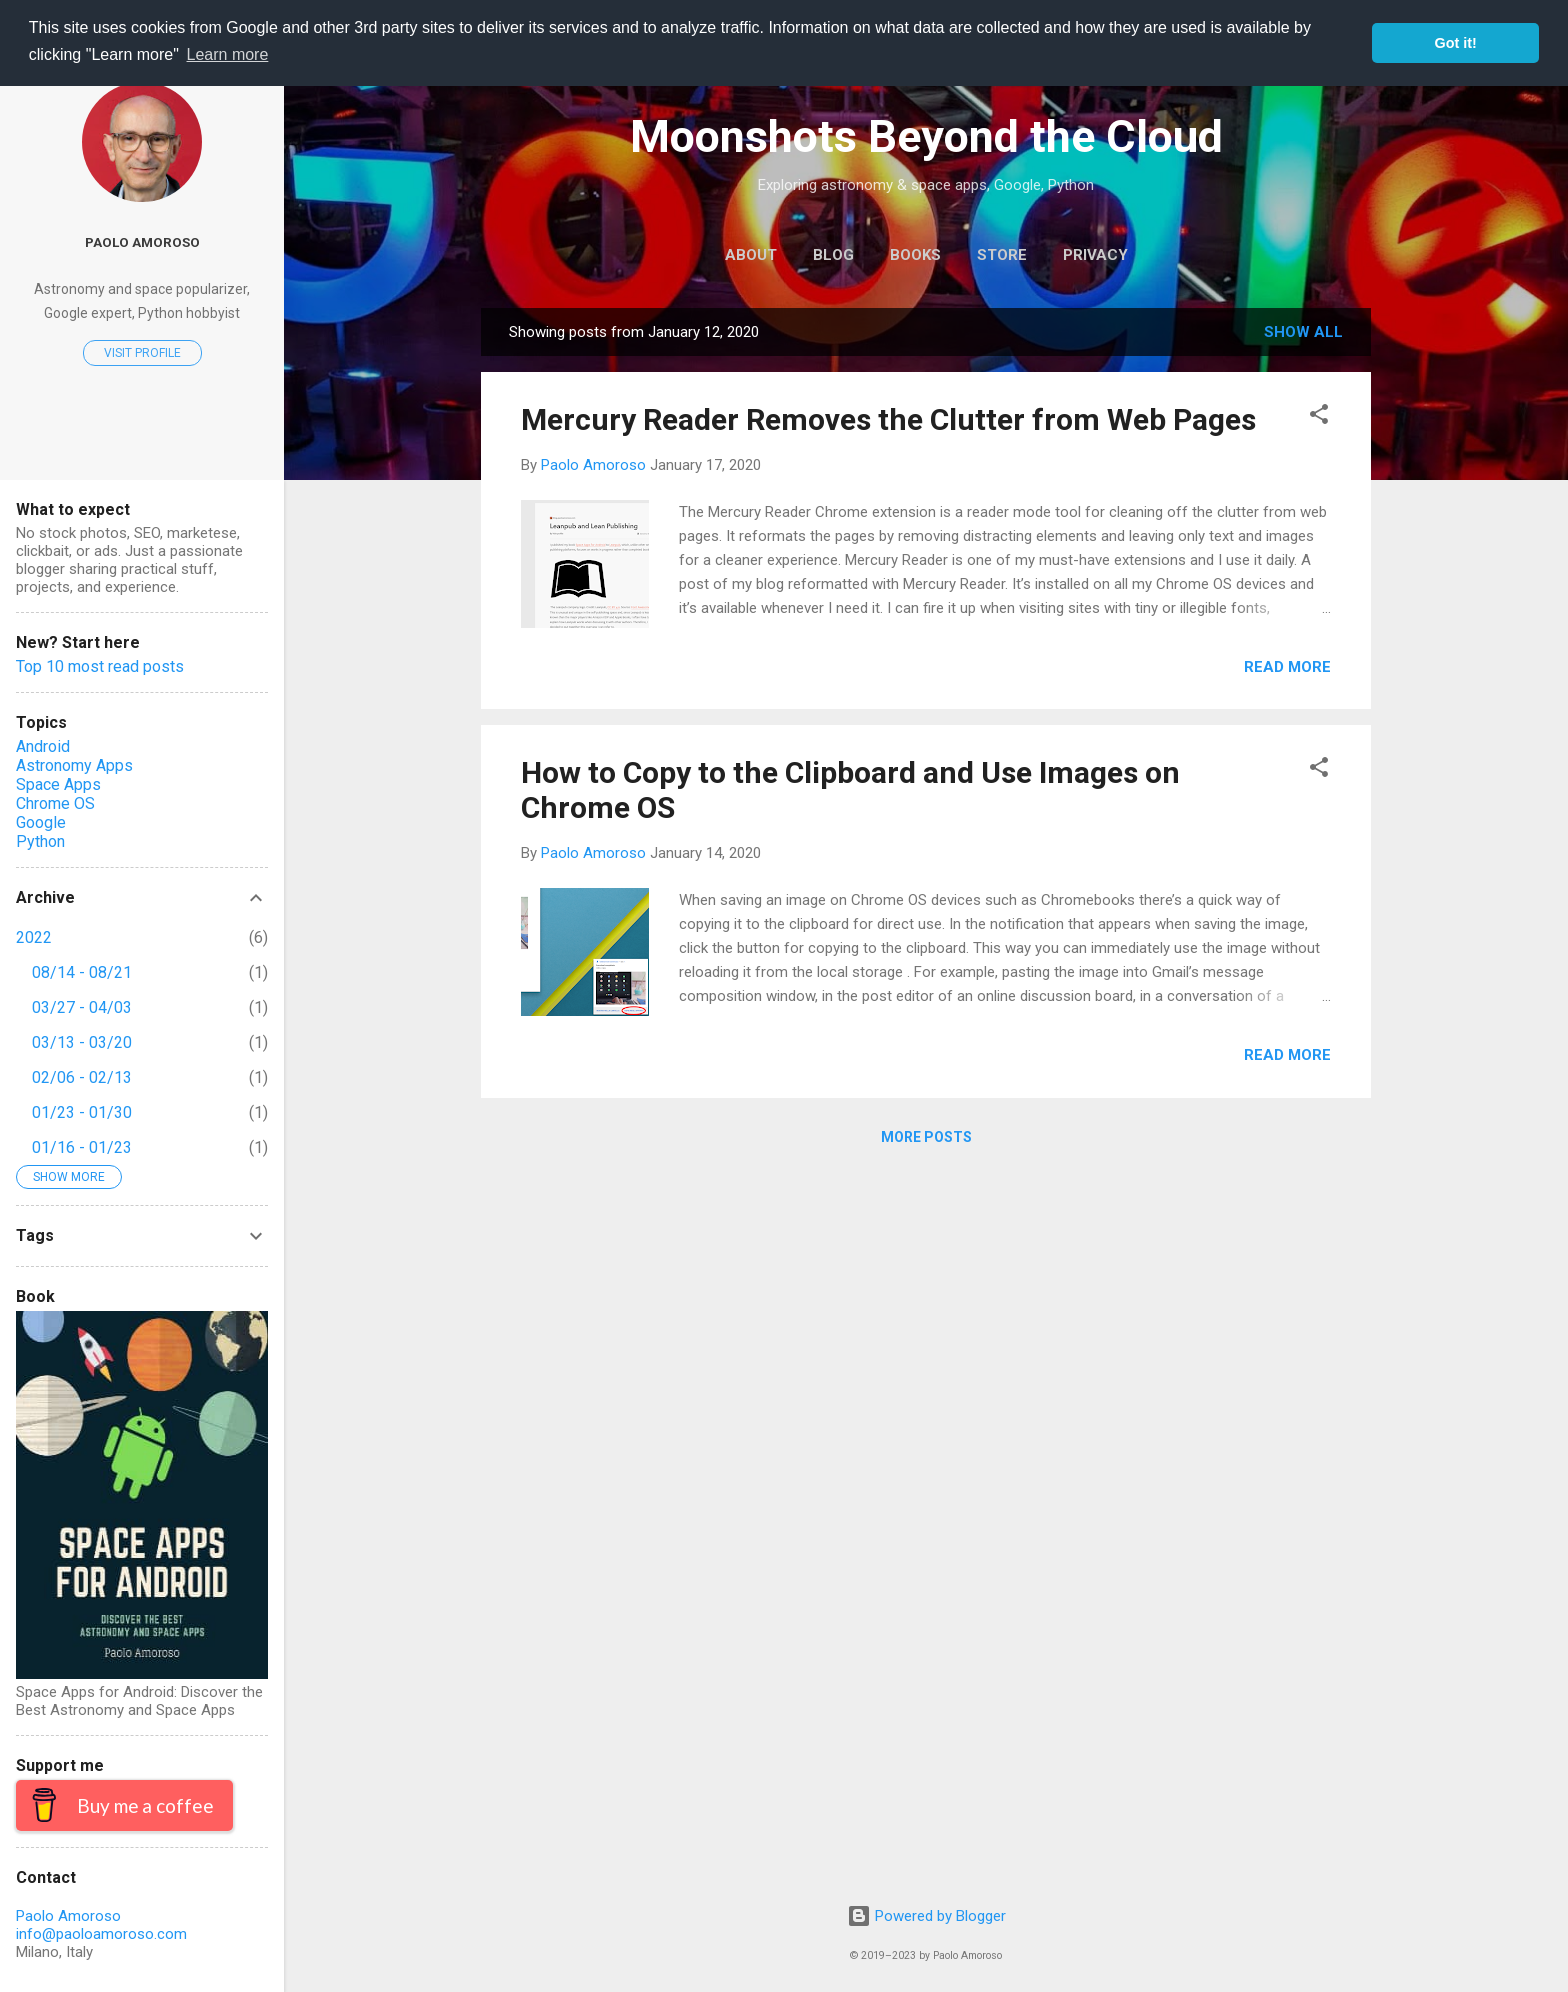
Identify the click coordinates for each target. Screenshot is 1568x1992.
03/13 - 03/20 (82, 1042)
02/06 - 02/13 (82, 1077)
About (751, 255)
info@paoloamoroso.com (101, 1934)
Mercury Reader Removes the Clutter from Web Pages (888, 419)
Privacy (1095, 255)
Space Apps (58, 784)
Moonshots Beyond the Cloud (926, 136)
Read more (1287, 667)
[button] (1319, 417)
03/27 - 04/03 (82, 1007)
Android (43, 746)
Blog (833, 255)
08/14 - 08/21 (82, 972)
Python (40, 841)
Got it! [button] (1456, 43)
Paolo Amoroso (142, 242)
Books (915, 255)
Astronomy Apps (74, 765)
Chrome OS (55, 803)
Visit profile (142, 353)
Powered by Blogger (926, 1916)
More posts (926, 1137)
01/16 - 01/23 (82, 1147)
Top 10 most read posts (100, 666)
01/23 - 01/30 (82, 1112)
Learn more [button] (228, 54)
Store (1002, 255)
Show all (1303, 332)
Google (41, 822)
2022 (34, 937)
